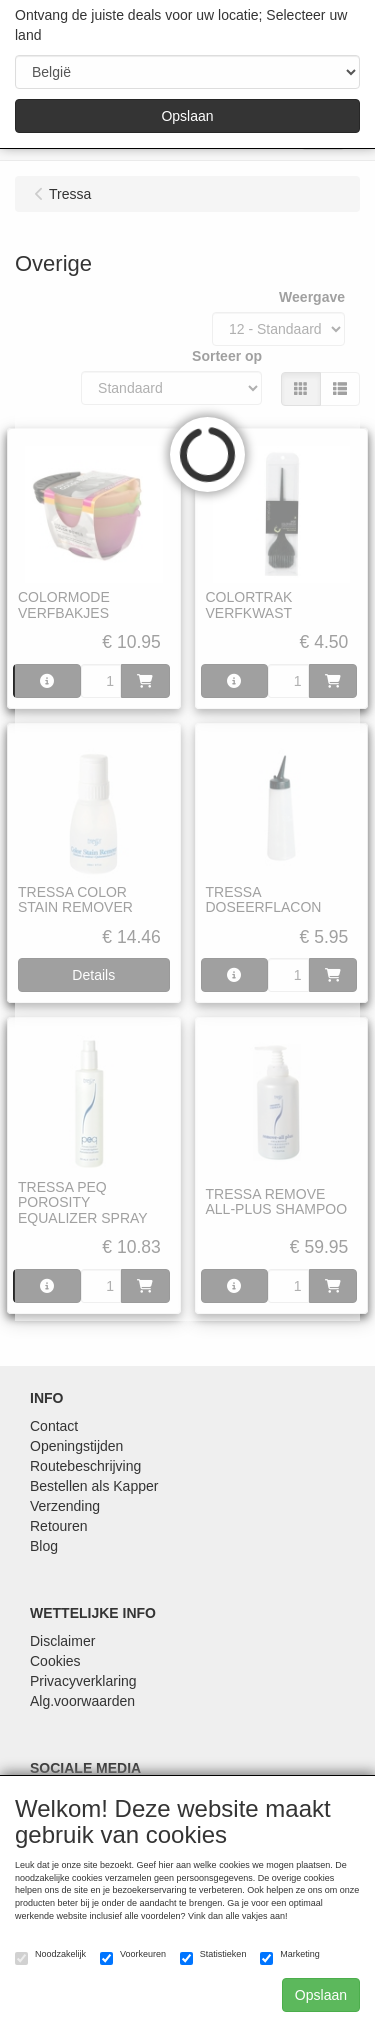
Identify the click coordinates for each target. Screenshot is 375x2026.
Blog (44, 1546)
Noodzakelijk (50, 1957)
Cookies (55, 1661)
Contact (54, 1426)
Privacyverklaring (83, 1681)
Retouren (59, 1526)
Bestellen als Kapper (94, 1486)
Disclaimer (62, 1641)
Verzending (65, 1506)
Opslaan (187, 116)
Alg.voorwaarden (82, 1701)
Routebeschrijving (85, 1466)
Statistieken (213, 1957)
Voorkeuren (133, 1957)
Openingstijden (76, 1446)
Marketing (290, 1957)
